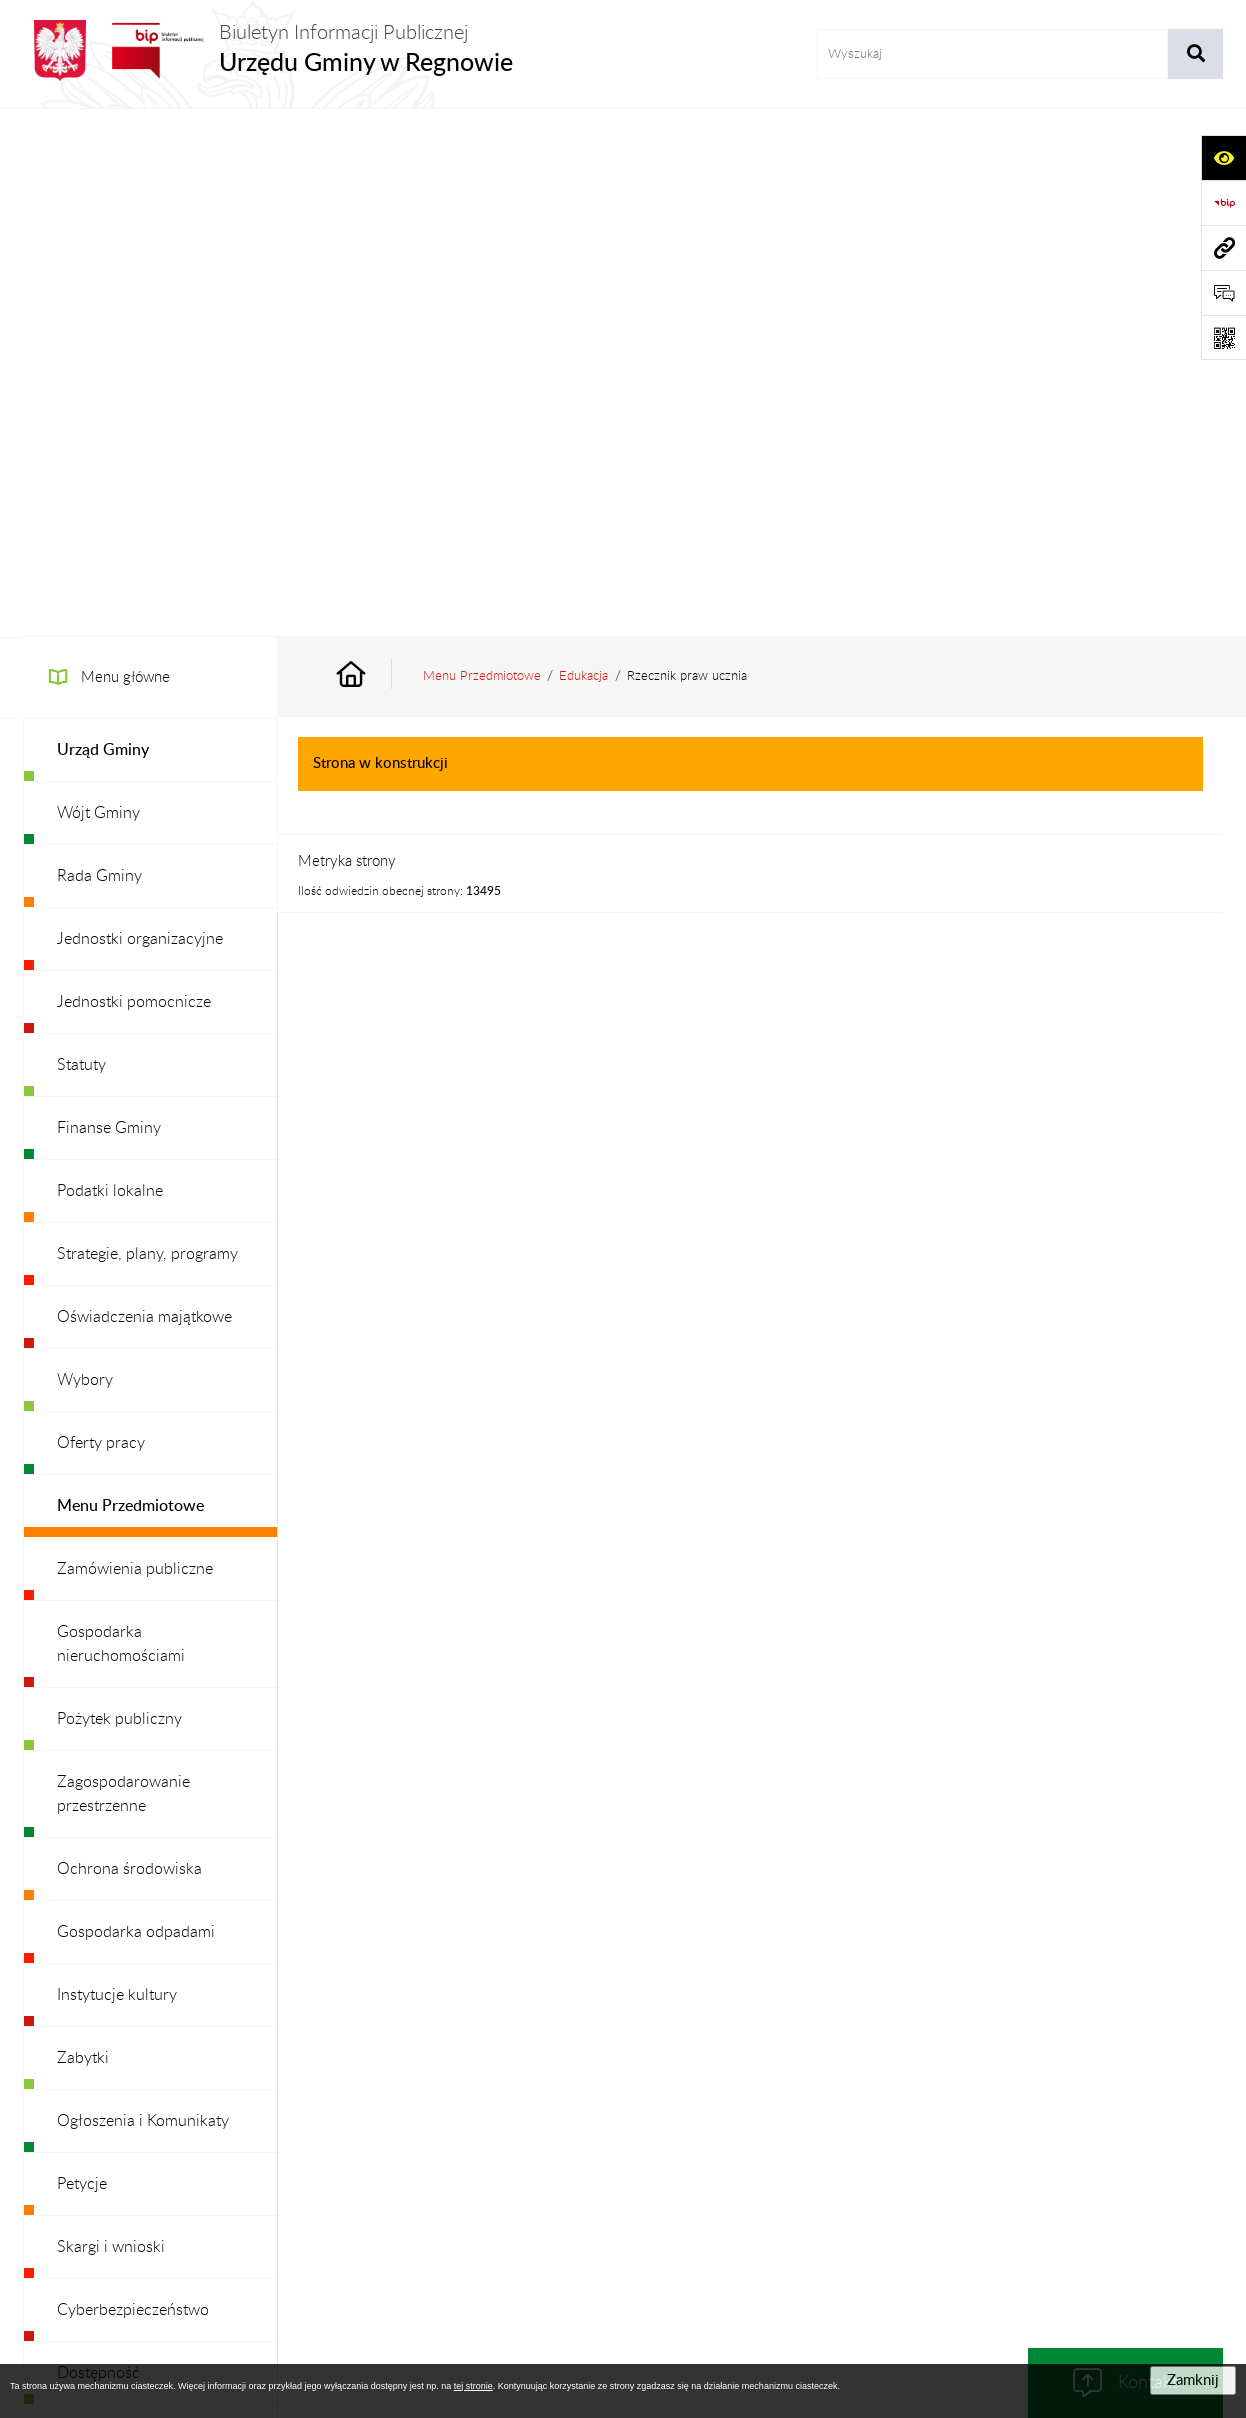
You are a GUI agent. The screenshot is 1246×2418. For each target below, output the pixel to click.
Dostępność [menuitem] (98, 1845)
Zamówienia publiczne (328, 2181)
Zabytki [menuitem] (83, 1530)
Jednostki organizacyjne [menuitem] (140, 411)
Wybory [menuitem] (85, 852)
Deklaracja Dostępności (937, 2181)
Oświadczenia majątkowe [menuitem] (144, 789)
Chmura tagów (623, 2230)
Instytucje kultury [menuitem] (117, 1467)
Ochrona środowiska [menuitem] (129, 1341)
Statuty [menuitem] (81, 537)
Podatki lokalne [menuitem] (110, 663)
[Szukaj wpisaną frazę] (1195, 54)
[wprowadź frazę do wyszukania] (992, 54)
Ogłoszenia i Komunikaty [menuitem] (143, 1593)
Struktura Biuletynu (487, 2181)
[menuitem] (150, 222)
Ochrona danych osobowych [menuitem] (157, 1971)
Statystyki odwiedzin (1103, 2181)
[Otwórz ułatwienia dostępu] (1223, 157)
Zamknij (1193, 2380)
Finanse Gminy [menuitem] (109, 600)
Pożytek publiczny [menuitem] (119, 1191)
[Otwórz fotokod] (1223, 337)
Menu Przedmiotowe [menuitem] (130, 978)
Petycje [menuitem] (82, 1656)
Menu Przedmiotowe (482, 148)
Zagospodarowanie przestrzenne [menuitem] (123, 1266)
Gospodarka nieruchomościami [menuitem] (121, 1116)
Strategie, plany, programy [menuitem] (147, 726)
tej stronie (473, 2386)
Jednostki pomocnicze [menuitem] (134, 474)
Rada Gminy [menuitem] (99, 348)
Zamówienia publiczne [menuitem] (135, 1041)
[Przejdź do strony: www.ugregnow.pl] (1223, 247)
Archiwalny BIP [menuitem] (109, 2034)
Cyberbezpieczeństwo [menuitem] (133, 1782)
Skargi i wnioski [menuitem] (111, 1719)
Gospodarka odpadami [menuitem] (136, 1404)
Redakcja (608, 2181)
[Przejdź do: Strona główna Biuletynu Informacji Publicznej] (374, 148)
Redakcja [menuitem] (87, 1908)
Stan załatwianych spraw (154, 2181)
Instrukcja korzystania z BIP (751, 2181)
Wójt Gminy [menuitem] (98, 285)
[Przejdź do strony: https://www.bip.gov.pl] (1223, 202)
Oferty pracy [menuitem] (101, 915)
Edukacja (583, 148)
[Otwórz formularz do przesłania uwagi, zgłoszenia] (1223, 292)
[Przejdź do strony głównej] (268, 50)
